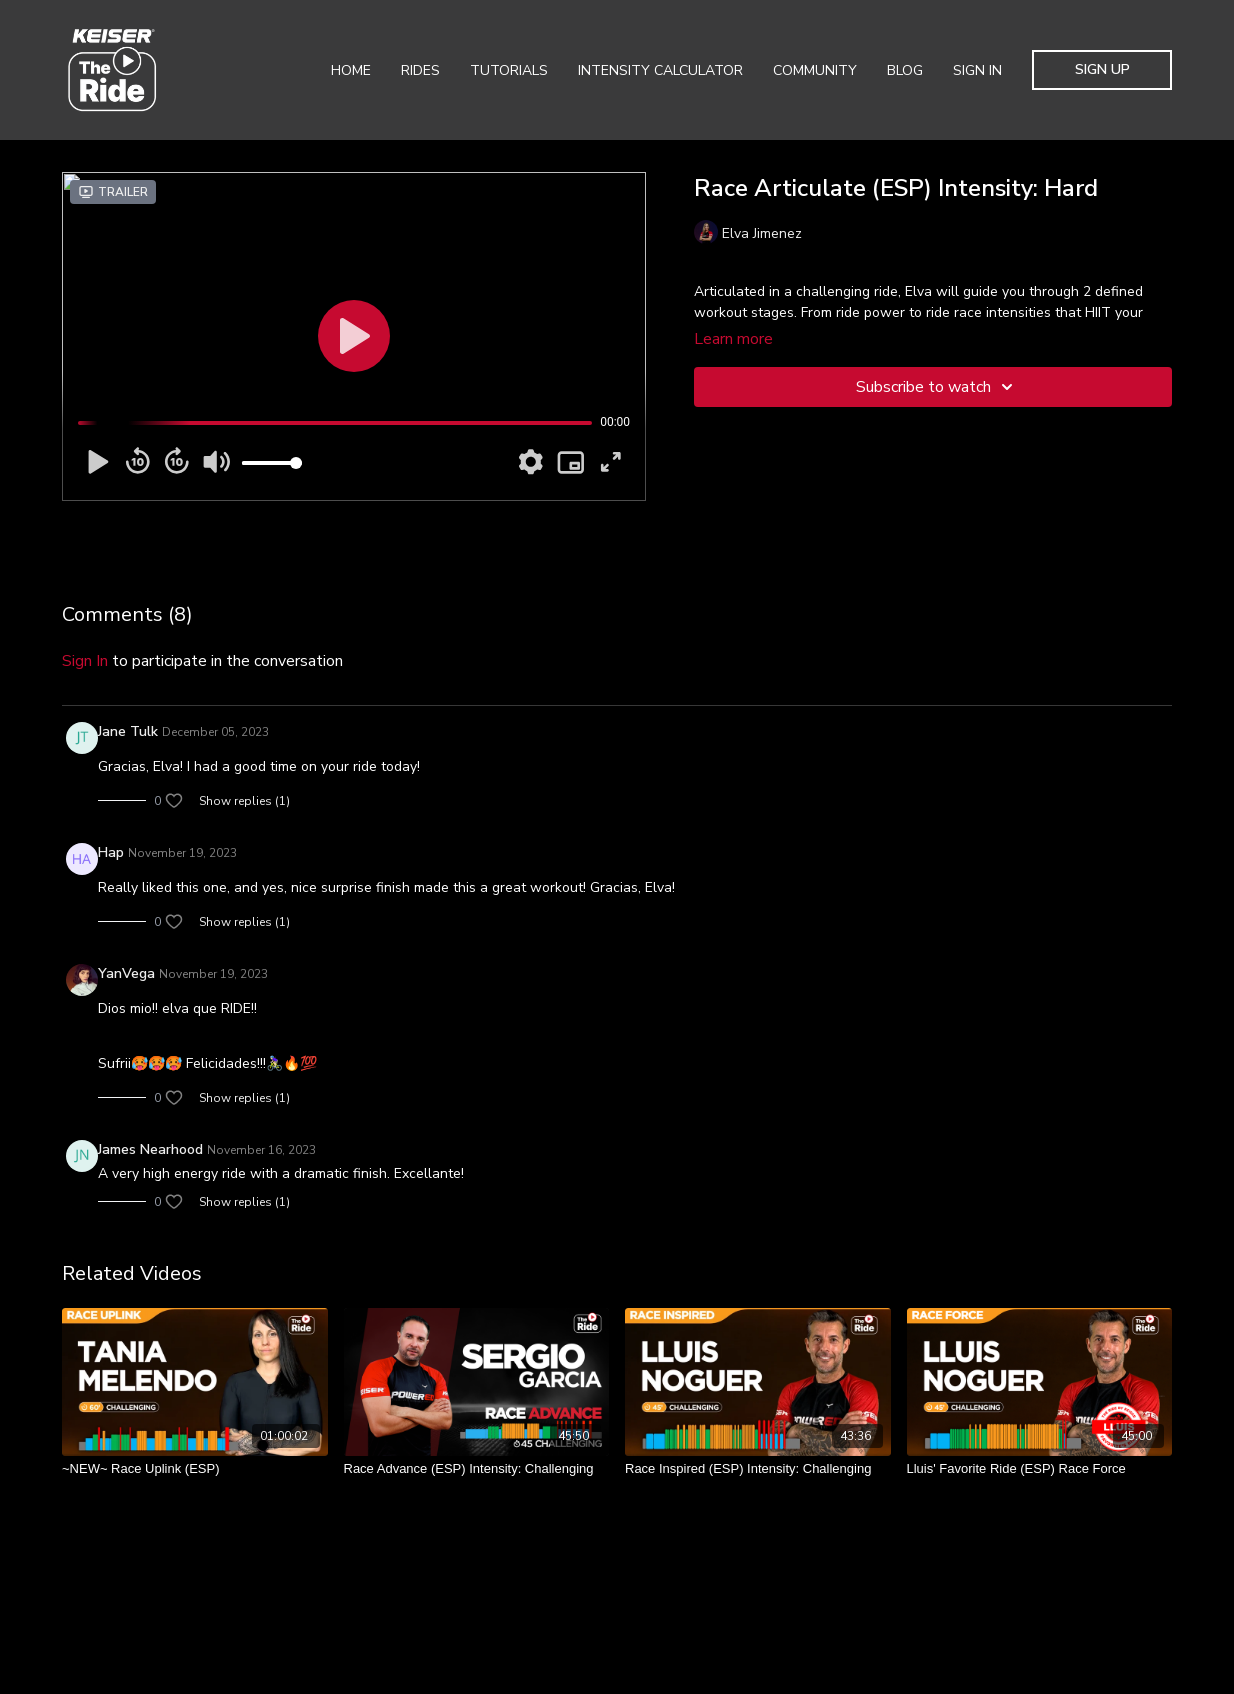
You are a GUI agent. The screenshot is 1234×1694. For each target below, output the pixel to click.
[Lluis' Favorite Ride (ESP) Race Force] (1040, 1469)
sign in (85, 661)
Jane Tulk (128, 731)
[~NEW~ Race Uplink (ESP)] (195, 1469)
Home (351, 70)
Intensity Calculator (660, 70)
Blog (905, 70)
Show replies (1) (244, 801)
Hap (111, 852)
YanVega (126, 973)
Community (815, 70)
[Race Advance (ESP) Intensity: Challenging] (477, 1469)
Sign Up (1102, 69)
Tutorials (509, 70)
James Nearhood (150, 1149)
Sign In (977, 70)
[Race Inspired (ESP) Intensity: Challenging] (758, 1469)
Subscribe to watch (937, 387)
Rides (420, 70)
